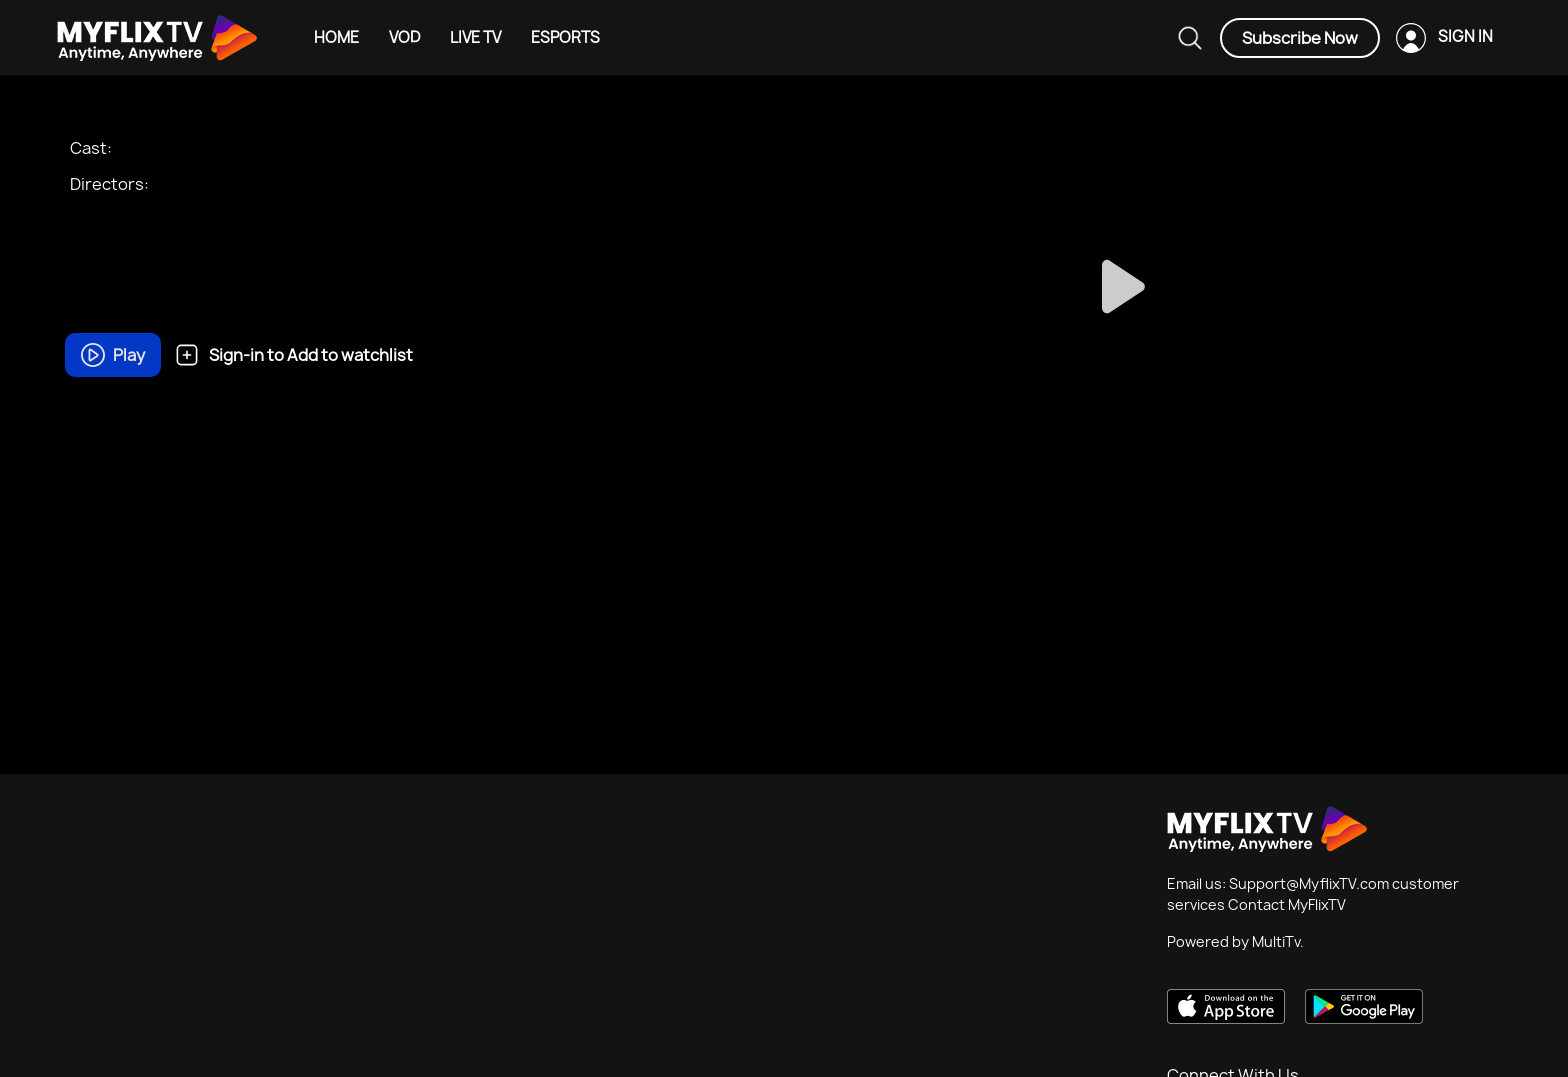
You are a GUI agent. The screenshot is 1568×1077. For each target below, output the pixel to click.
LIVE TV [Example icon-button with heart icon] (475, 37)
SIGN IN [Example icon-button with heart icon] (1465, 36)
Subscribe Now (1300, 38)
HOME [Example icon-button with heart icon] (336, 37)
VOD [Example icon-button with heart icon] (404, 37)
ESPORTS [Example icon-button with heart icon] (565, 37)
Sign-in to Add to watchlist (294, 355)
